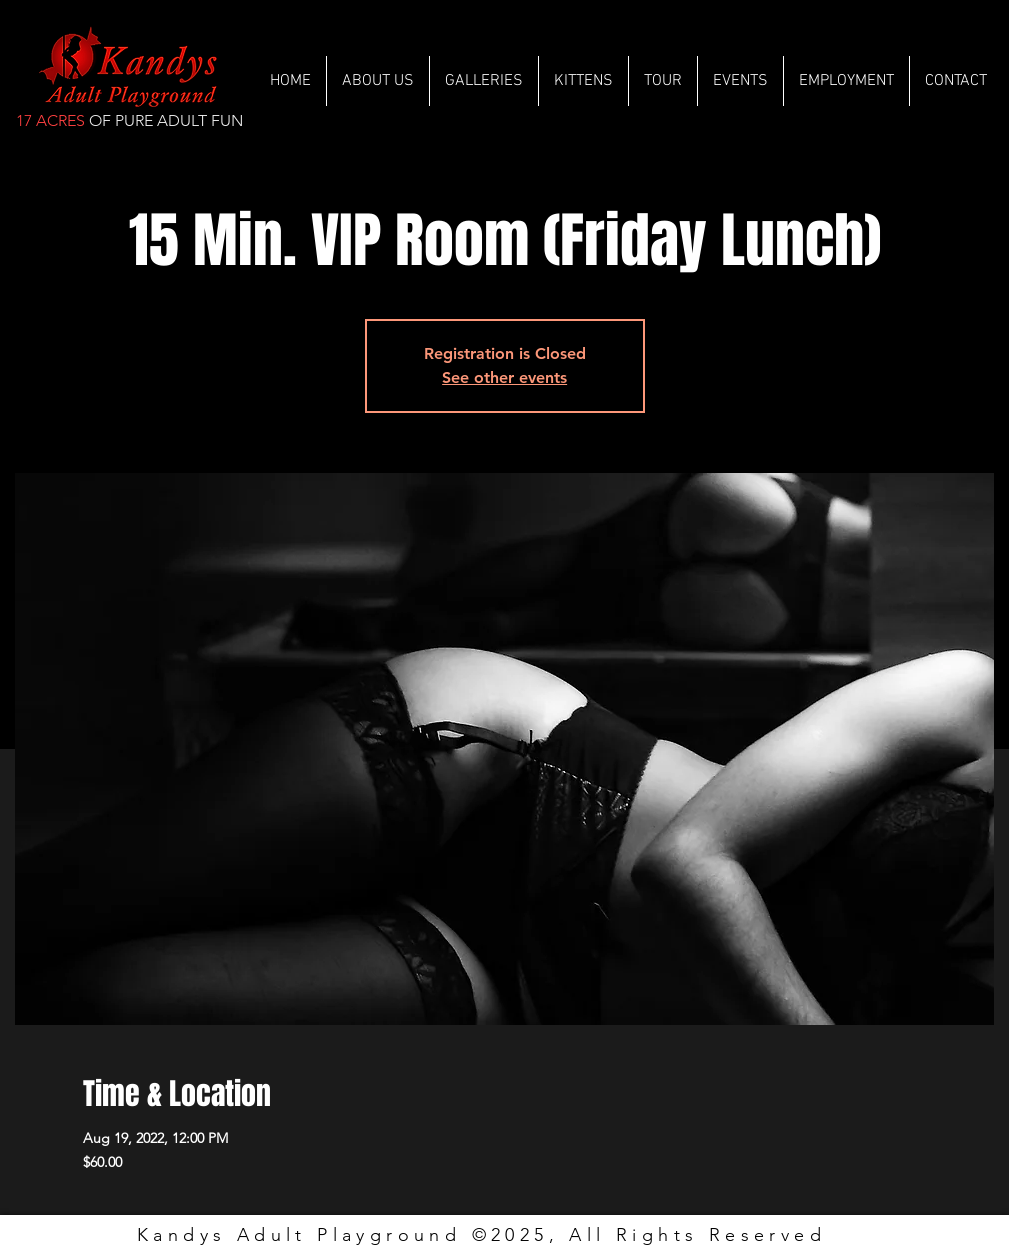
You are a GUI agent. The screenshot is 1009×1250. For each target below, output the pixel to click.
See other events (504, 377)
